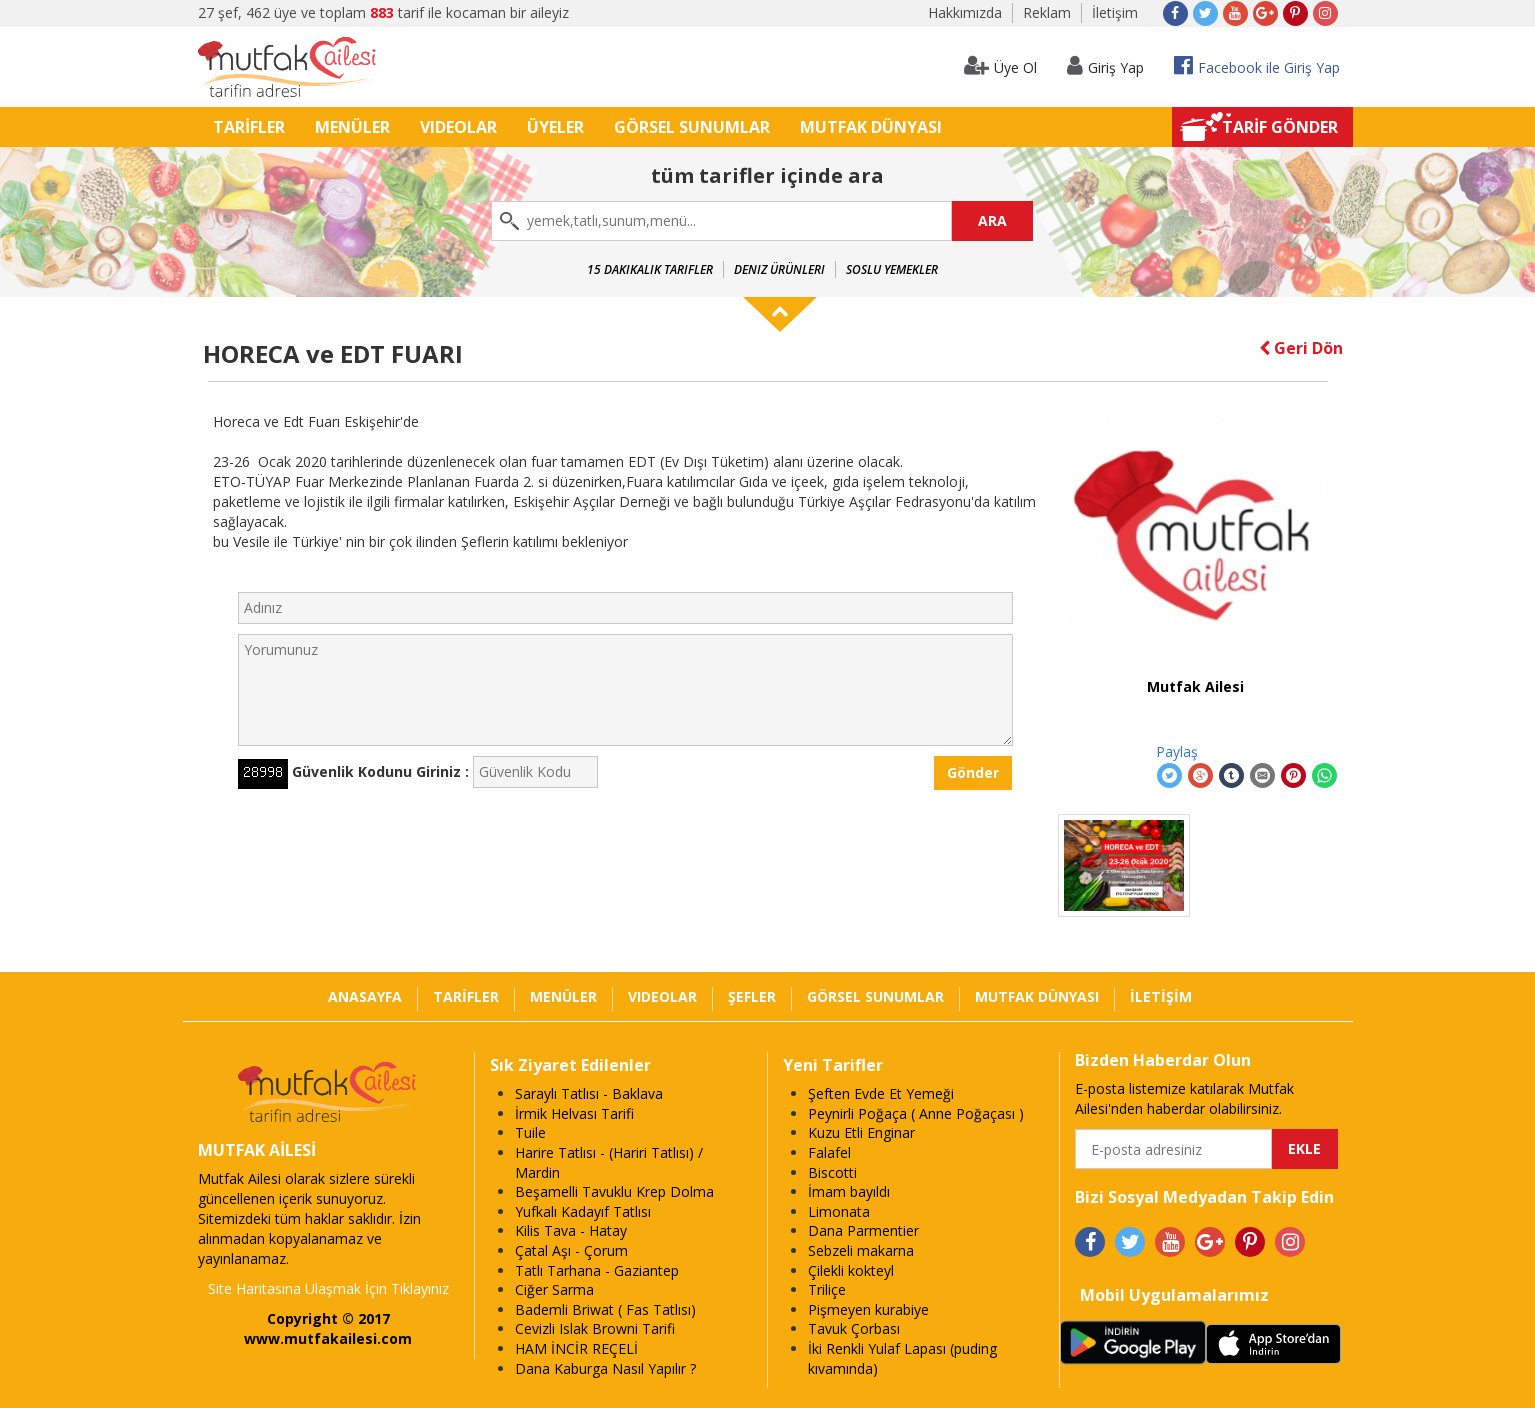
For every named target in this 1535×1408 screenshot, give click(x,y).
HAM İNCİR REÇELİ (576, 1348)
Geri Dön (1301, 348)
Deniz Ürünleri (779, 269)
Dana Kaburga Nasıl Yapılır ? (605, 1368)
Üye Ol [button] (1000, 65)
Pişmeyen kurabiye (868, 1309)
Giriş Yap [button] (1105, 65)
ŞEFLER (752, 996)
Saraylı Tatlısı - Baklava (589, 1093)
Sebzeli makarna (861, 1250)
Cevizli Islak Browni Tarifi (595, 1328)
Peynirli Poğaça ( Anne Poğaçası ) (916, 1113)
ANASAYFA (365, 996)
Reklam (1047, 12)
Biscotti (832, 1172)
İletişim (1115, 12)
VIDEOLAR (458, 127)
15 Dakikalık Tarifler (650, 269)
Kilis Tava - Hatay (571, 1230)
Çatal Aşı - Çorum (571, 1250)
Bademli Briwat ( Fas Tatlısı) (605, 1309)
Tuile (530, 1132)
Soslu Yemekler (892, 269)
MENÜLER (352, 127)
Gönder (973, 772)
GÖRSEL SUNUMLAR (692, 127)
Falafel (829, 1152)
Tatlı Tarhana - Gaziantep (597, 1270)
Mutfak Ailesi (1195, 686)
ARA (992, 220)
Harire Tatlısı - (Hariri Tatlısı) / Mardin (609, 1162)
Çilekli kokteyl (851, 1270)
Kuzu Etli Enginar (861, 1132)
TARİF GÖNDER (1280, 127)
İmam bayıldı (849, 1191)
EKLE (1304, 1148)
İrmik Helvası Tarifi (574, 1113)
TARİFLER (249, 127)
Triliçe (827, 1289)
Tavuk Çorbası (854, 1328)
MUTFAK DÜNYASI (871, 127)
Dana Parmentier (863, 1230)
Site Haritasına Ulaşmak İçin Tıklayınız (328, 1288)
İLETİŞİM (1161, 996)
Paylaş (1177, 751)
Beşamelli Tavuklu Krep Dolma (614, 1191)
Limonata (839, 1211)
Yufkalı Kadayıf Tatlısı (583, 1211)
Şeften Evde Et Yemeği (881, 1093)
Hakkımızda (965, 12)
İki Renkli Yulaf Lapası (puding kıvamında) (902, 1358)
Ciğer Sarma (554, 1289)
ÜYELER (555, 127)
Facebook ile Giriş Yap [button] (1257, 65)
